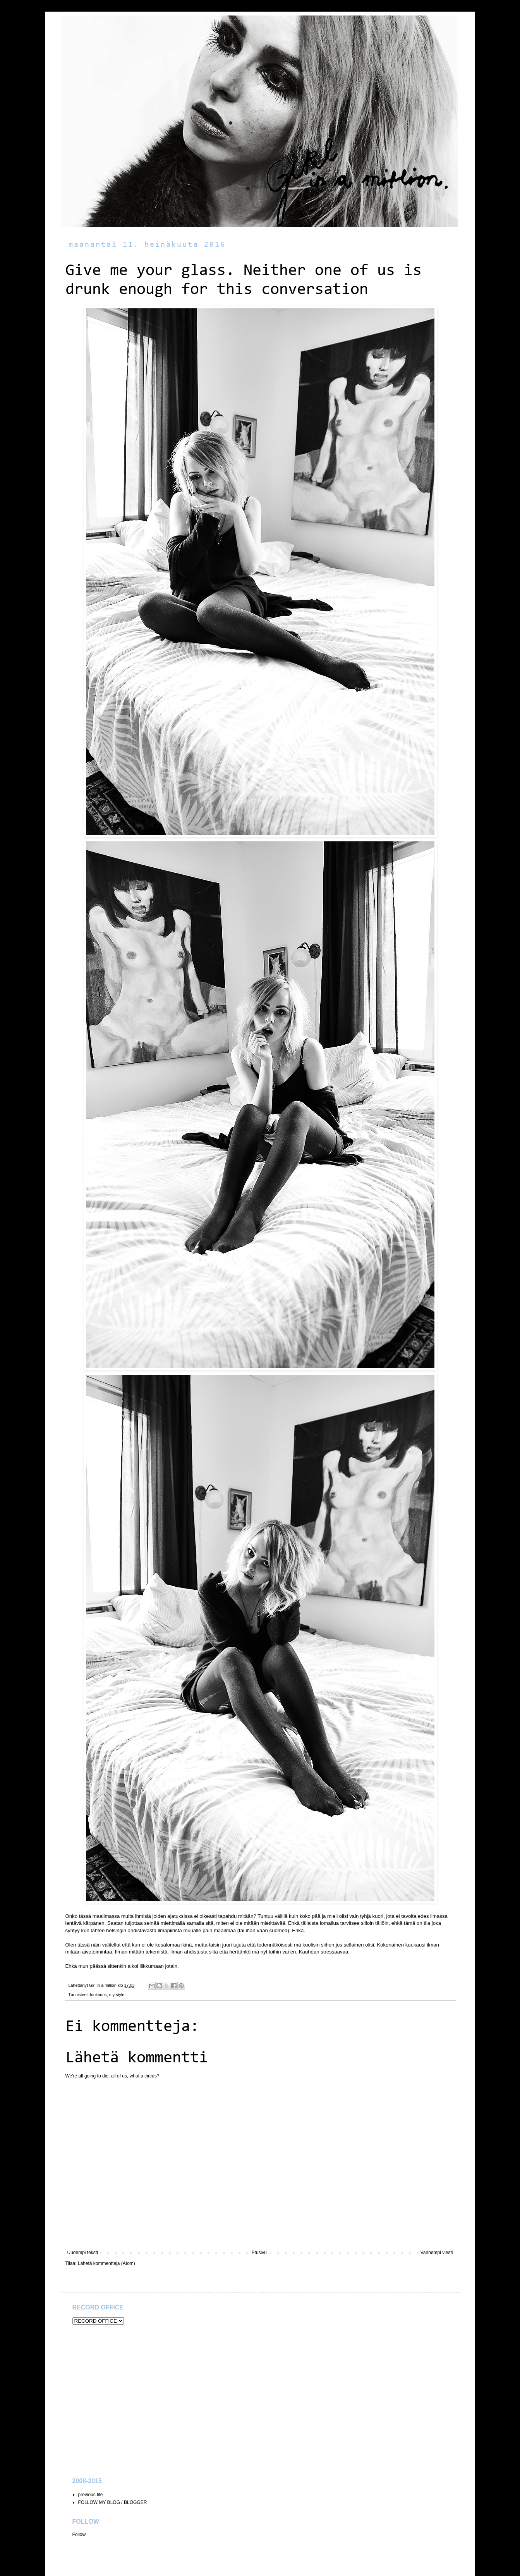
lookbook (98, 1994)
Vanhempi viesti (436, 2252)
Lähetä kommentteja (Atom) (106, 2263)
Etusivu (259, 2252)
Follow (79, 2534)
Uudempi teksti (82, 2252)
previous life (90, 2494)
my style (117, 1994)
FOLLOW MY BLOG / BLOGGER (112, 2502)
